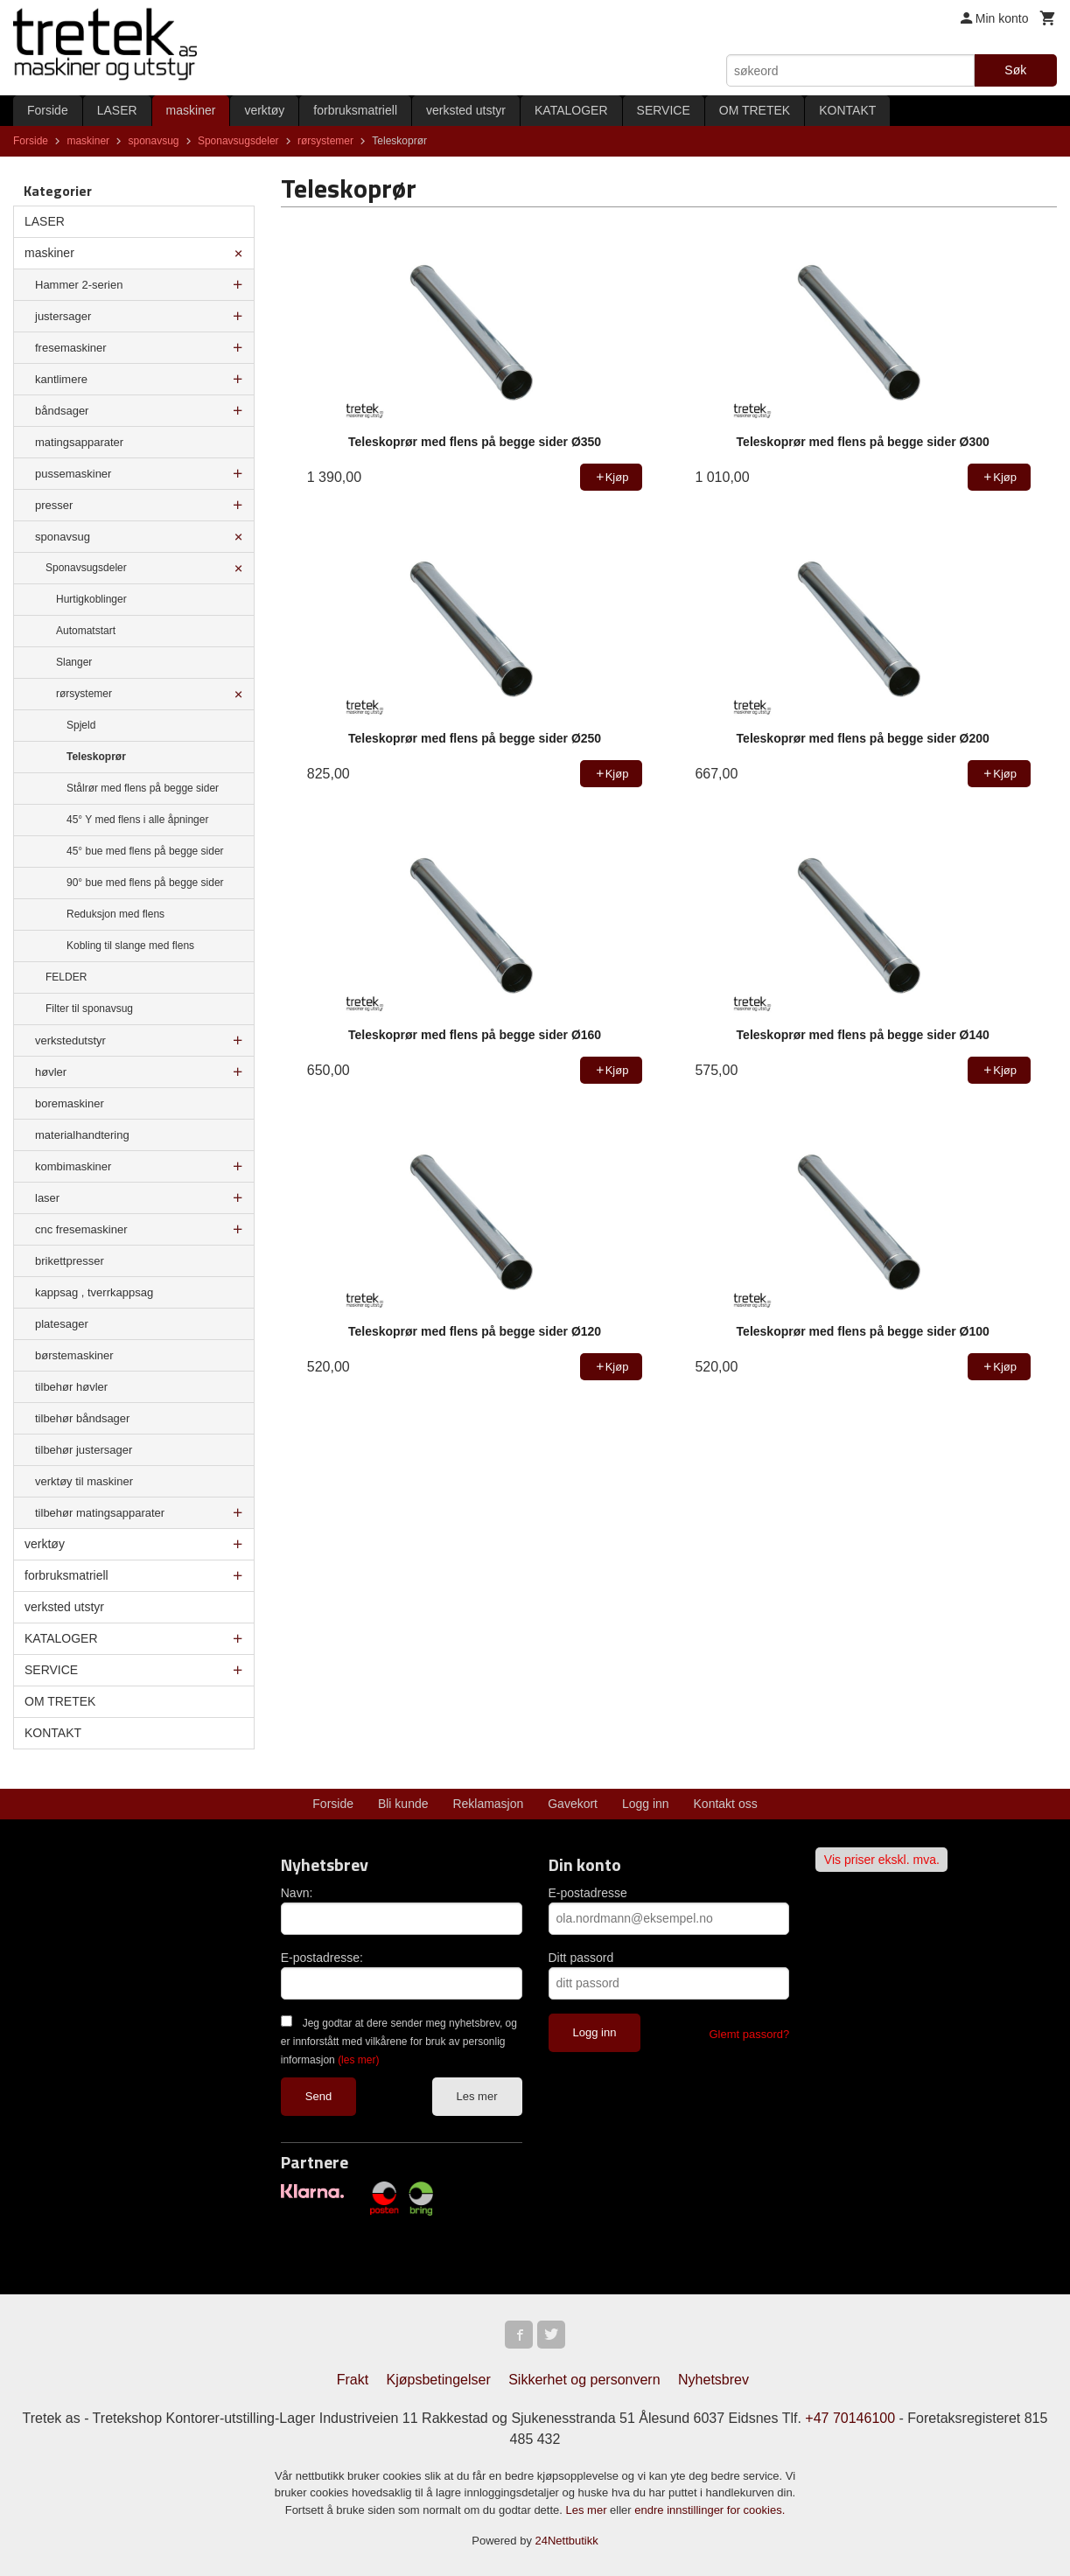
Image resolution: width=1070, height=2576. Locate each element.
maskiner (191, 110)
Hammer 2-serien (78, 284)
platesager (61, 1323)
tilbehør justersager (83, 1449)
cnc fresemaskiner (81, 1229)
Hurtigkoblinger (91, 599)
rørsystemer (84, 694)
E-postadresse (588, 1893)
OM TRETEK (754, 110)
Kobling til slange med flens (130, 945)
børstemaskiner (74, 1355)
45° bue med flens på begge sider (145, 851)
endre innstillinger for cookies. (709, 2510)
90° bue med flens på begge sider (145, 882)
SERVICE (663, 110)
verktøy (264, 110)
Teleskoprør (96, 756)
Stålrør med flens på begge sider (142, 788)
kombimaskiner (73, 1166)
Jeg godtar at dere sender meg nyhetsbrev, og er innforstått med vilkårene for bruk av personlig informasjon (399, 2041)
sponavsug (62, 536)
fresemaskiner (71, 347)
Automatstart (85, 631)
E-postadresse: (322, 1958)
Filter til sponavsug (89, 1008)
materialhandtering (82, 1134)
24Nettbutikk (566, 2540)
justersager (63, 316)
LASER (117, 110)
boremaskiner (69, 1103)
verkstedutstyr (70, 1040)
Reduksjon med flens (115, 914)
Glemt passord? (749, 2034)
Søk (1015, 70)
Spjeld (80, 725)
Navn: (297, 1893)
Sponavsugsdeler (86, 568)
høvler (50, 1072)
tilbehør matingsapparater (99, 1512)
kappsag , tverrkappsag (94, 1292)
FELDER (66, 977)
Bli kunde (403, 1804)
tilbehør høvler (71, 1386)
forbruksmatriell (355, 110)
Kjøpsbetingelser (439, 2379)
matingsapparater (79, 442)
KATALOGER (571, 110)
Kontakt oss (726, 1804)
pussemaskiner (73, 473)
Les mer (477, 2096)
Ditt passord (581, 1958)
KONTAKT (847, 110)
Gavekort (573, 1804)
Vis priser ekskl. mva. (882, 1860)
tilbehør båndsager (82, 1418)
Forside (47, 110)
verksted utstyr (466, 110)
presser (54, 505)
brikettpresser (69, 1260)
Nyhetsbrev (713, 2379)
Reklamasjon (487, 1804)
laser (47, 1197)
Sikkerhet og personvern (584, 2379)
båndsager (61, 410)
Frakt (352, 2379)
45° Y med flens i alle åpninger (137, 819)
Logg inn (645, 1804)
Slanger (74, 662)
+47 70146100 (850, 2418)
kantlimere (61, 379)
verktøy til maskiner (84, 1481)
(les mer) (358, 2060)
